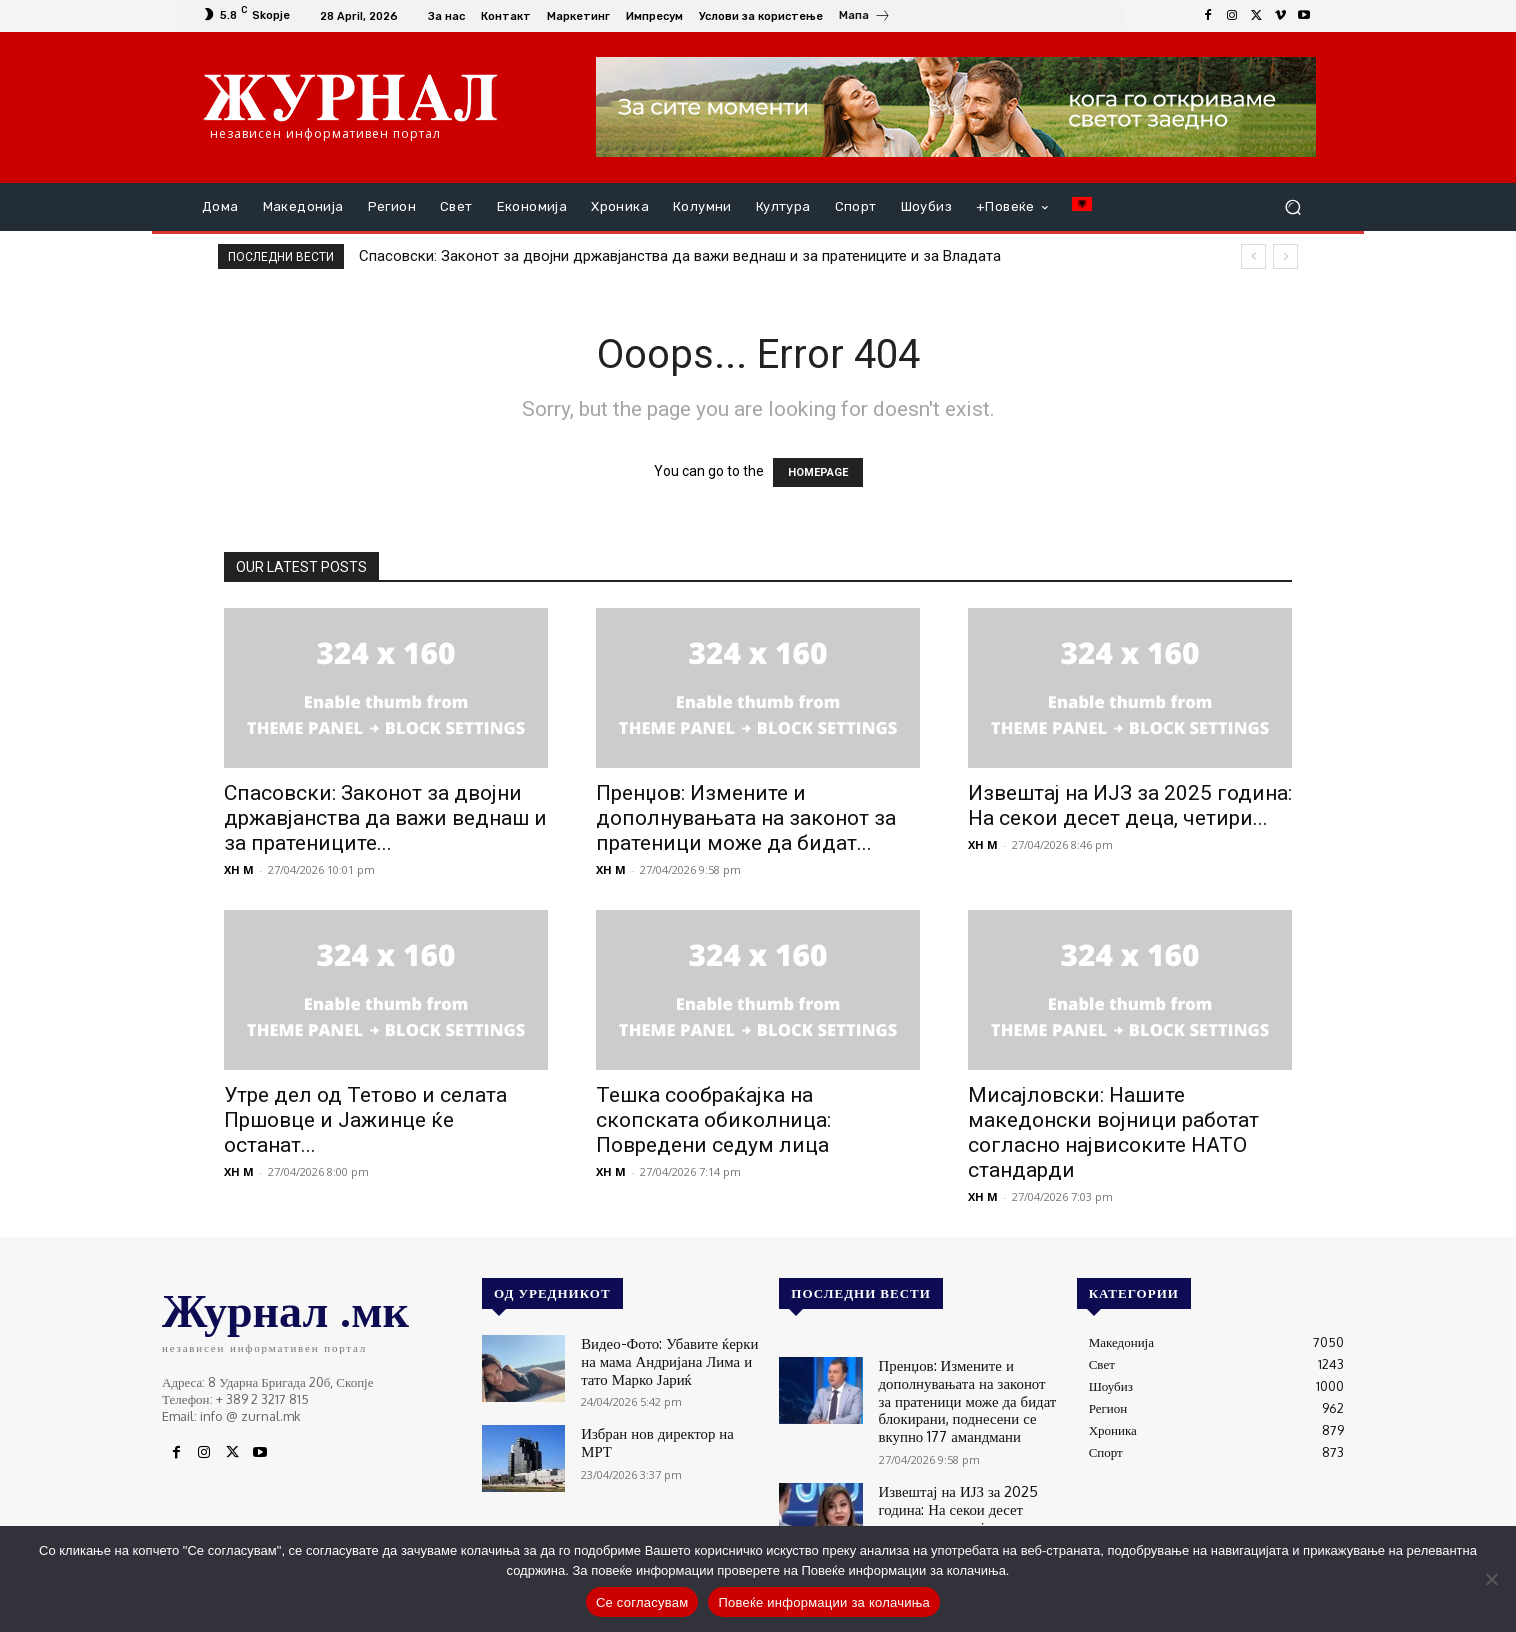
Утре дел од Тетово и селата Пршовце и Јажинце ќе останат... (365, 1120)
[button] (1292, 207)
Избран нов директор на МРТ (662, 1429)
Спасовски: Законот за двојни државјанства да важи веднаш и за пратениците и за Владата (680, 256)
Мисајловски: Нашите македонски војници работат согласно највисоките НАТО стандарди (1113, 1132)
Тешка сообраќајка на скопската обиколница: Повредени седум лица (713, 1120)
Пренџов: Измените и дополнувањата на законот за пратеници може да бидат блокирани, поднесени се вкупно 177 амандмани (958, 1395)
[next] (1285, 256)
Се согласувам (642, 1602)
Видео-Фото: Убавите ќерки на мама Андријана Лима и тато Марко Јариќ (665, 1357)
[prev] (1253, 256)
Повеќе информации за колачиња (824, 1602)
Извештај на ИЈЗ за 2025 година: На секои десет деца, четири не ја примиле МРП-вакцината (957, 1502)
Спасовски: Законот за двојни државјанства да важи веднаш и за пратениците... (385, 818)
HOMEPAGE (818, 472)
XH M (239, 869)
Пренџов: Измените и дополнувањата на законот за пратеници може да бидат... (746, 818)
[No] (1491, 1579)
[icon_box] (865, 18)
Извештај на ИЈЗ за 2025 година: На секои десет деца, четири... (1130, 805)
